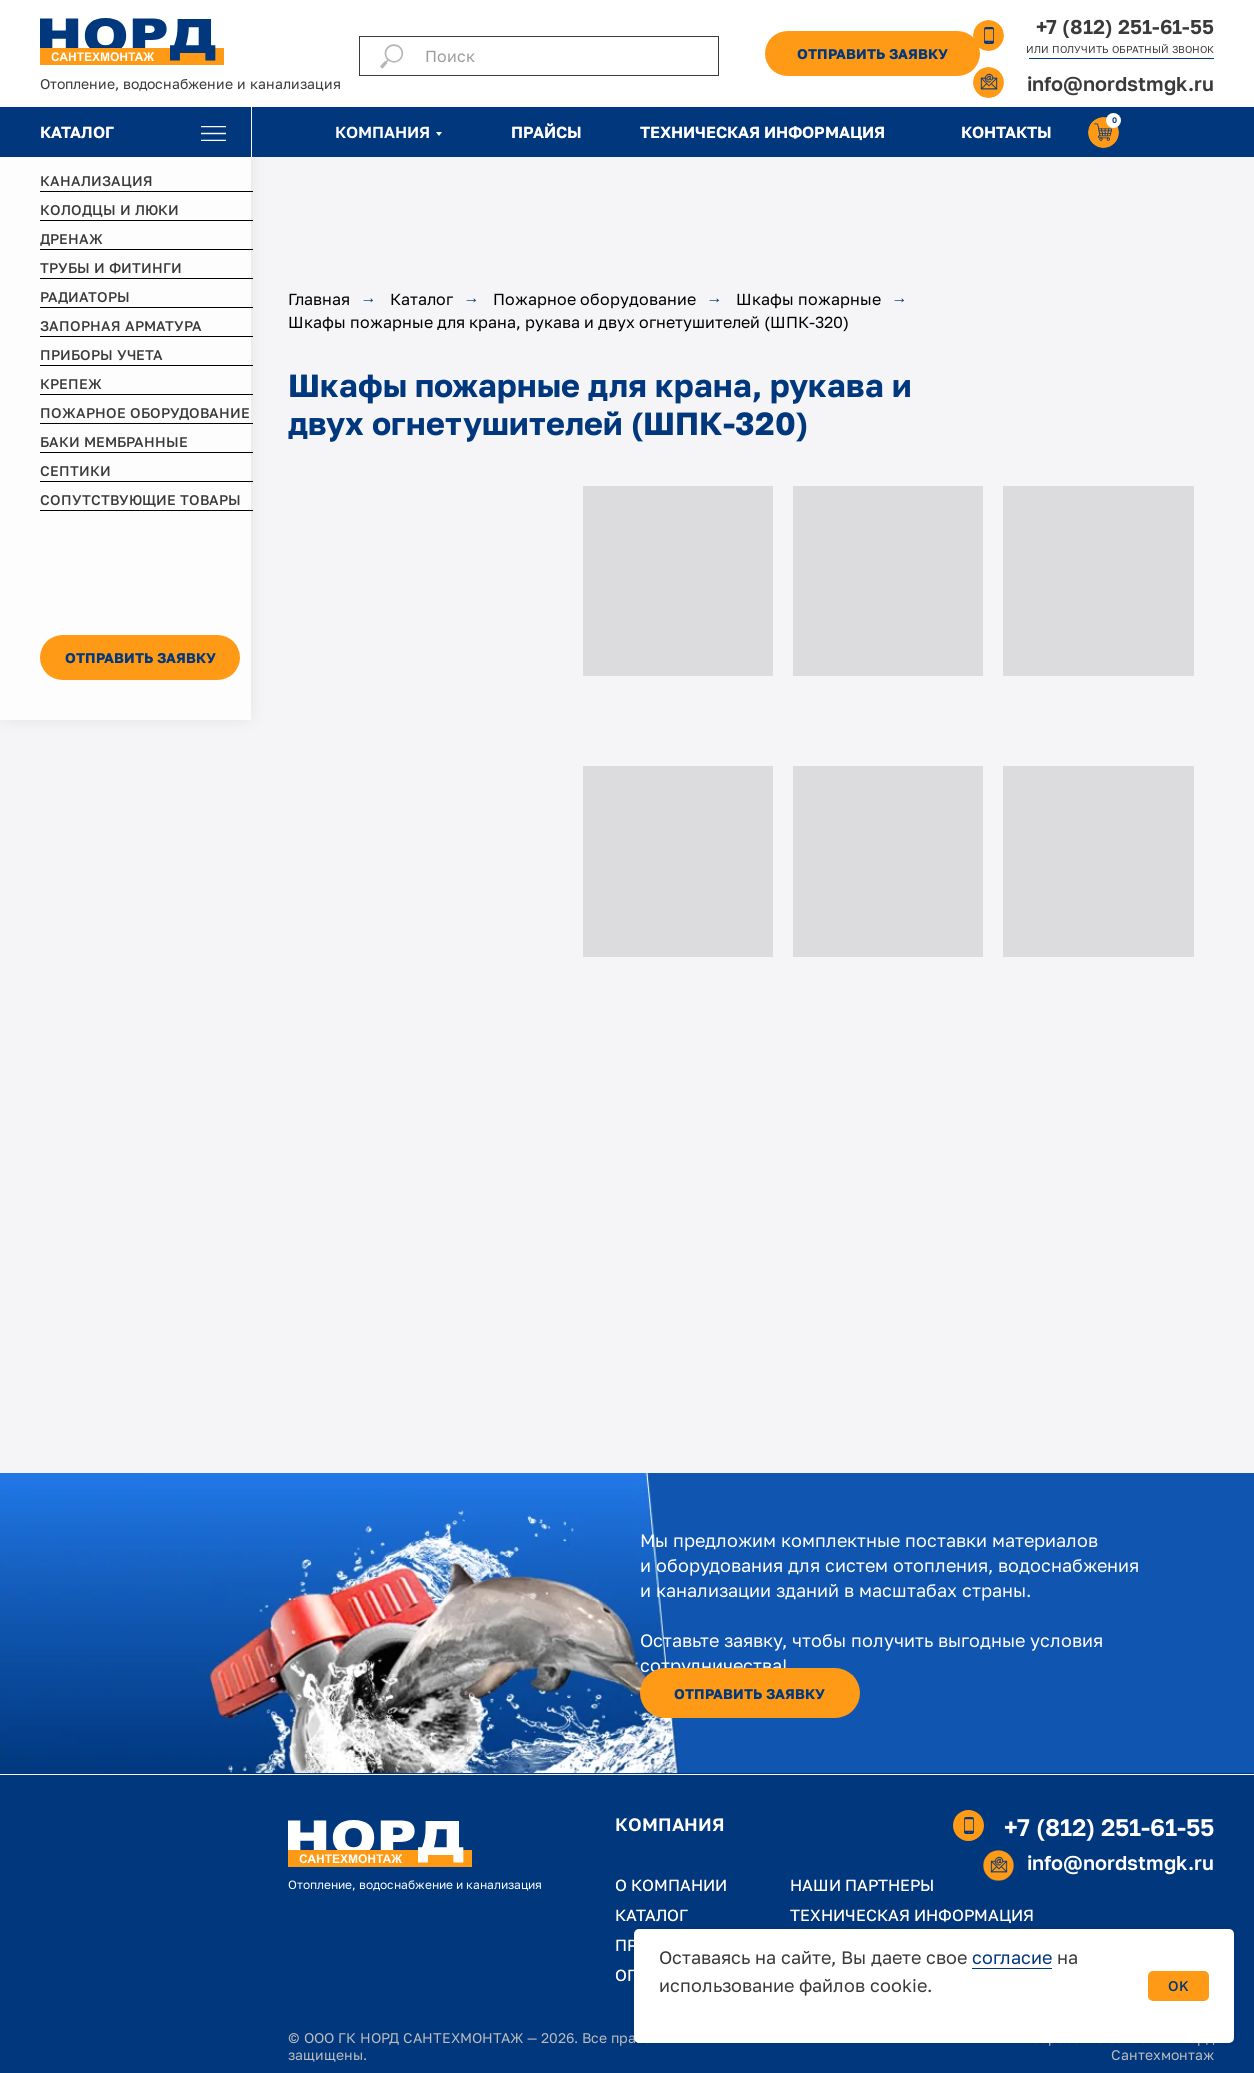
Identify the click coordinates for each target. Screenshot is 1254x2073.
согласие (1012, 1957)
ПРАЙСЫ (546, 132)
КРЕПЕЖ (71, 383)
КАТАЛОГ (77, 132)
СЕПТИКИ (75, 470)
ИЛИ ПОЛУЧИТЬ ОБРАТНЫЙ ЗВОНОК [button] (1120, 49)
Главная (319, 299)
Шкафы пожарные (808, 299)
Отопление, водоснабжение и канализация (190, 83)
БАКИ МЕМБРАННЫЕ (114, 441)
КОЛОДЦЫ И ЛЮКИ (109, 209)
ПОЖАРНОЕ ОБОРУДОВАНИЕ (145, 412)
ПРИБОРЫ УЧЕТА (101, 354)
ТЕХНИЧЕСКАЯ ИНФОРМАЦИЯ (762, 132)
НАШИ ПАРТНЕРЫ (862, 1885)
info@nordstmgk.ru (1120, 83)
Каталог (421, 299)
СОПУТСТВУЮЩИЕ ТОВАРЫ (140, 499)
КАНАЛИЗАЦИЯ (96, 180)
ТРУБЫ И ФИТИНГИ (111, 267)
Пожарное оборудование (594, 299)
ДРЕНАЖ (71, 238)
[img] (213, 133)
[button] (872, 53)
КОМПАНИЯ (382, 132)
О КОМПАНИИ (671, 1885)
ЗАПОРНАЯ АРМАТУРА (121, 325)
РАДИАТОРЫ (85, 296)
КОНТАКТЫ (1006, 132)
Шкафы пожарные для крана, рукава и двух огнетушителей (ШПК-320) (568, 322)
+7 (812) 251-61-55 (1125, 26)
